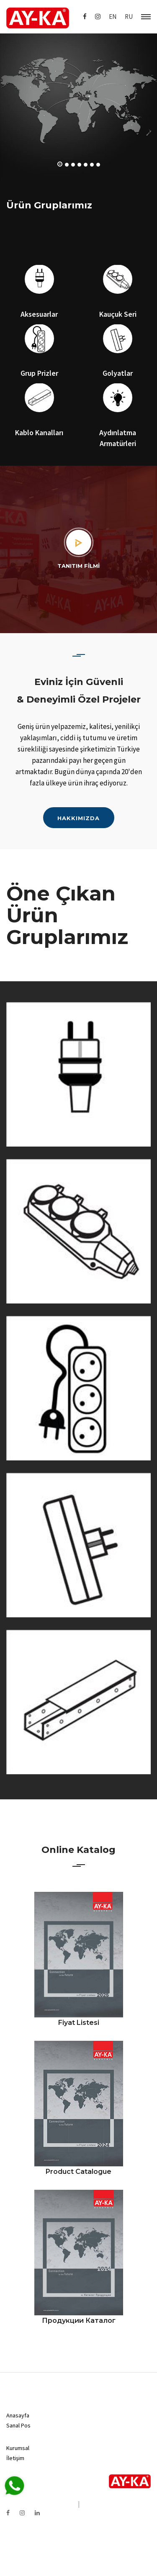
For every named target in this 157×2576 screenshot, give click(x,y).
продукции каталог (79, 2321)
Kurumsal (17, 2448)
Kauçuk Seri (117, 314)
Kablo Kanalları (39, 432)
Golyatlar (118, 373)
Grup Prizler (39, 373)
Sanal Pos (18, 2425)
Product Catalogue (78, 2172)
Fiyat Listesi (78, 2023)
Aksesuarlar (39, 314)
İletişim (15, 2458)
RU (129, 17)
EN (112, 17)
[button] (59, 164)
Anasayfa (17, 2415)
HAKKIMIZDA (78, 818)
